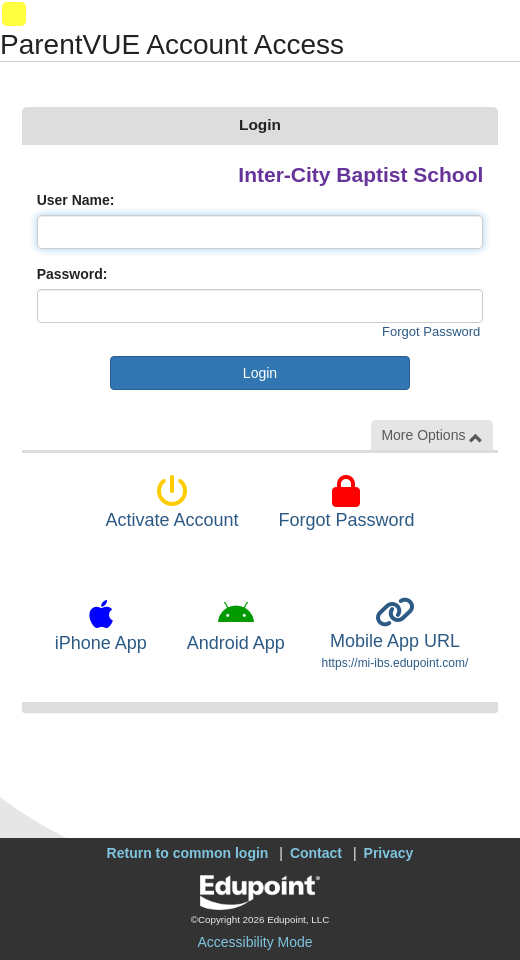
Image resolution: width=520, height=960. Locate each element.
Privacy (389, 853)
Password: (72, 274)
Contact (316, 853)
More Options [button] (432, 435)
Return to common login (188, 853)
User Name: (76, 200)
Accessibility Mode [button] (254, 942)
